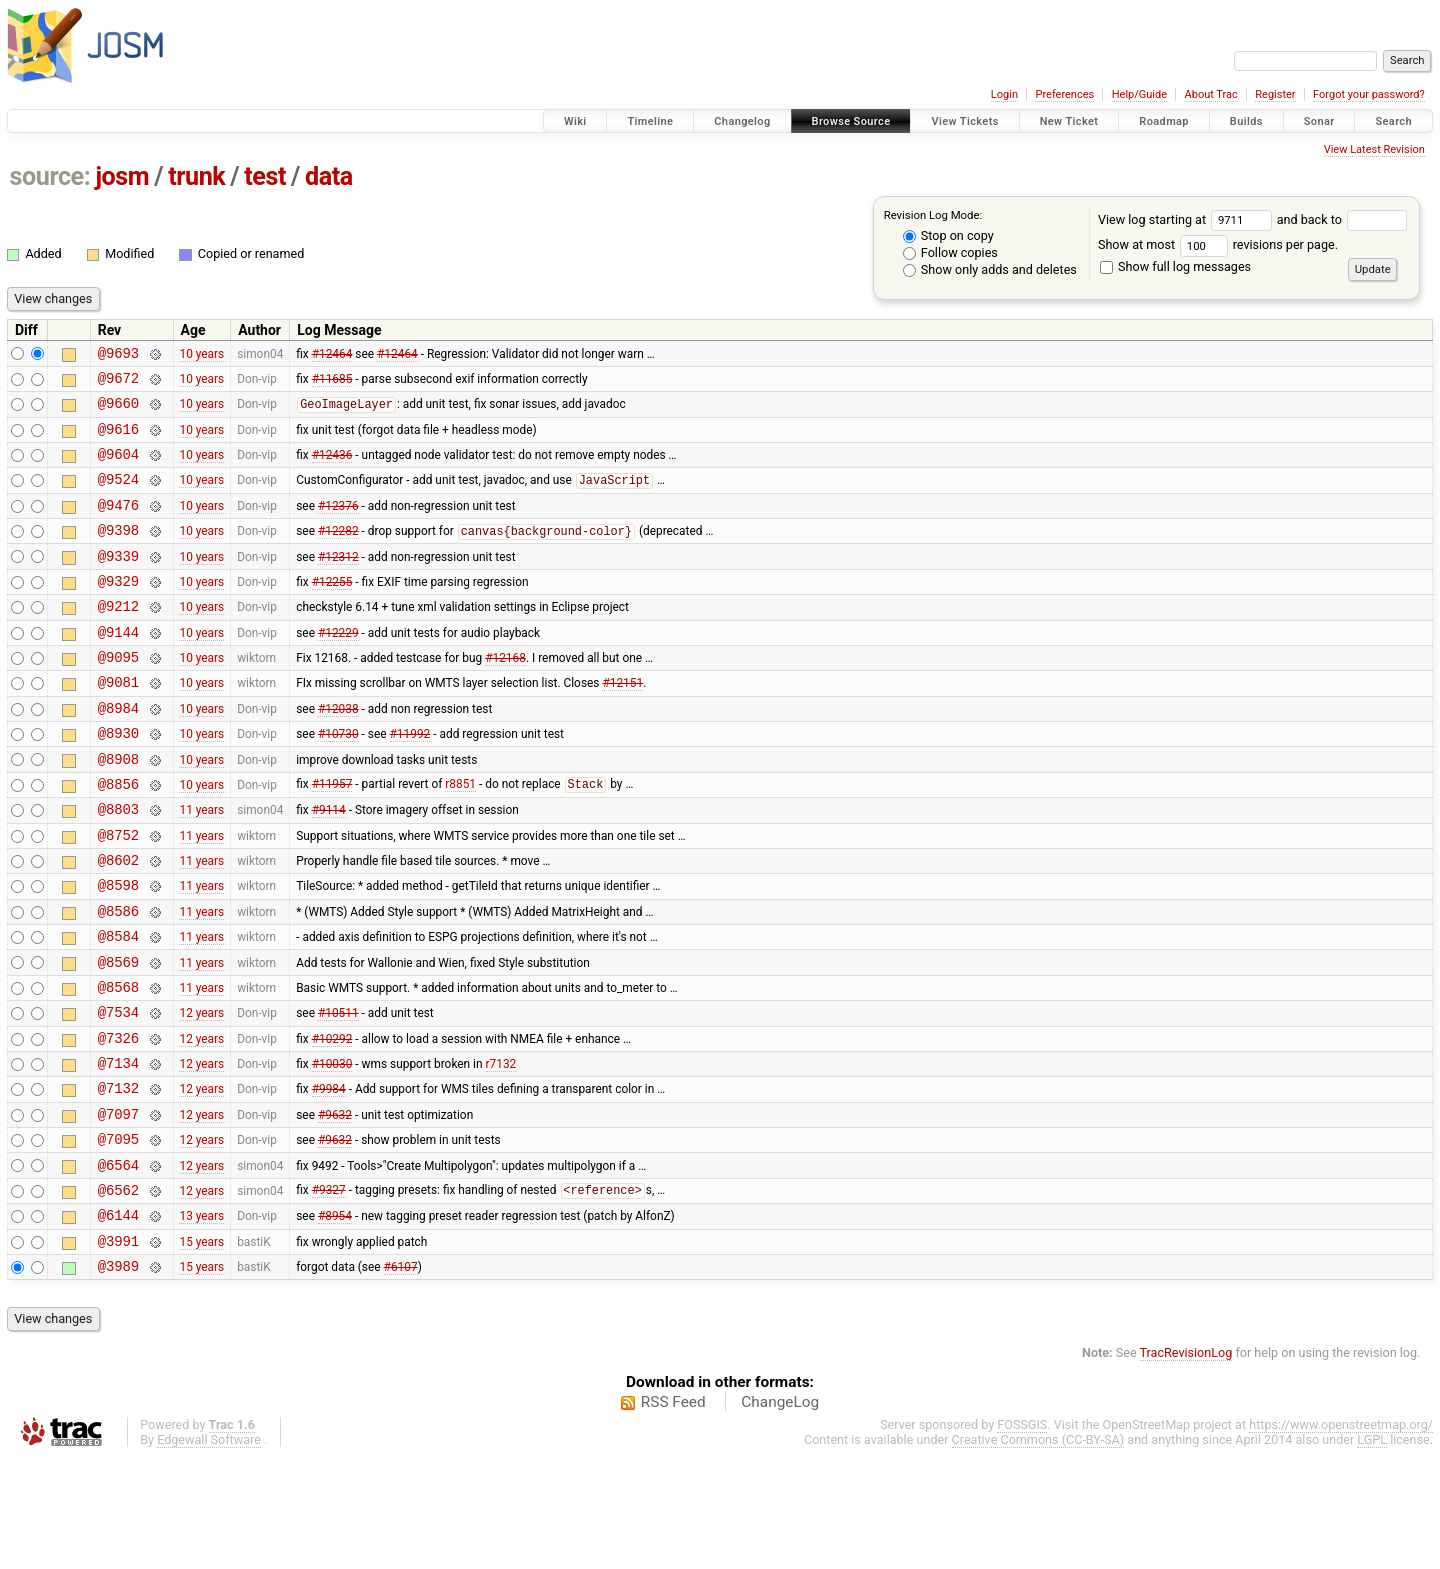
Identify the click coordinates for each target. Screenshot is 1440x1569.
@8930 (118, 780)
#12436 (332, 469)
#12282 (338, 555)
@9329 (118, 610)
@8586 (118, 979)
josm (122, 176)
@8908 (118, 809)
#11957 (332, 838)
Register (1275, 94)
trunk (196, 176)
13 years (201, 1320)
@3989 (118, 1376)
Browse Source (851, 121)
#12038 (338, 752)
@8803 (118, 865)
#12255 (332, 610)
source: (50, 176)
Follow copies (950, 252)
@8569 (118, 1036)
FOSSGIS (1022, 1535)
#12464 (332, 355)
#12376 (338, 525)
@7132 (118, 1177)
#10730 (338, 781)
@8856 (118, 837)
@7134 (118, 1149)
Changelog (742, 121)
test (265, 176)
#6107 (401, 1377)
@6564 (118, 1263)
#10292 (332, 1121)
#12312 (338, 582)
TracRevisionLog (1186, 1463)
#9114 (329, 866)
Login (1004, 94)
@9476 (118, 525)
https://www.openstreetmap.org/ (1341, 1535)
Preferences (1064, 94)
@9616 (118, 440)
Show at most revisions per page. (1218, 244)
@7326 (118, 1121)
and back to (1342, 219)
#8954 (335, 1320)
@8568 (118, 1064)
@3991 (118, 1348)
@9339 (118, 582)
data (329, 176)
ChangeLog (780, 1513)
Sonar (1319, 121)
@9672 (118, 383)
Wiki (575, 121)
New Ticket (1069, 121)
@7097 (118, 1206)
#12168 (505, 696)
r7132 (501, 1150)
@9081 (118, 723)
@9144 (118, 667)
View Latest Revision (1374, 149)
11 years (201, 866)
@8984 (118, 752)
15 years (201, 1348)
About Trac (1211, 94)
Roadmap (1164, 121)
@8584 (118, 1007)
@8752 (118, 894)
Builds (1246, 121)
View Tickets (964, 121)
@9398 (118, 553)
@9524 (118, 496)
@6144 (118, 1319)
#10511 (338, 1093)
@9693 (118, 355)
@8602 (118, 922)
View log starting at (1187, 219)
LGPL (1372, 1550)
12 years (201, 1093)
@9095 (118, 695)
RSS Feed (673, 1513)
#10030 (332, 1150)
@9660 (118, 411)
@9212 (118, 638)
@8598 (118, 950)
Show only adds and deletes (990, 269)
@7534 (118, 1092)
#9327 (329, 1292)
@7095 (118, 1234)
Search (1393, 121)
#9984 (329, 1178)
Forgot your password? (1369, 94)
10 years (201, 355)
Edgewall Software (209, 1550)
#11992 (410, 781)
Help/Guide (1139, 94)
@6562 (118, 1291)
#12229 (338, 667)
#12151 (622, 724)
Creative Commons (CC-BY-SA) (1038, 1550)
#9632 (335, 1206)
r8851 (460, 838)
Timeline (650, 121)
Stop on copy (948, 235)
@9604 (118, 468)
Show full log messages (1175, 266)
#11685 (332, 383)
